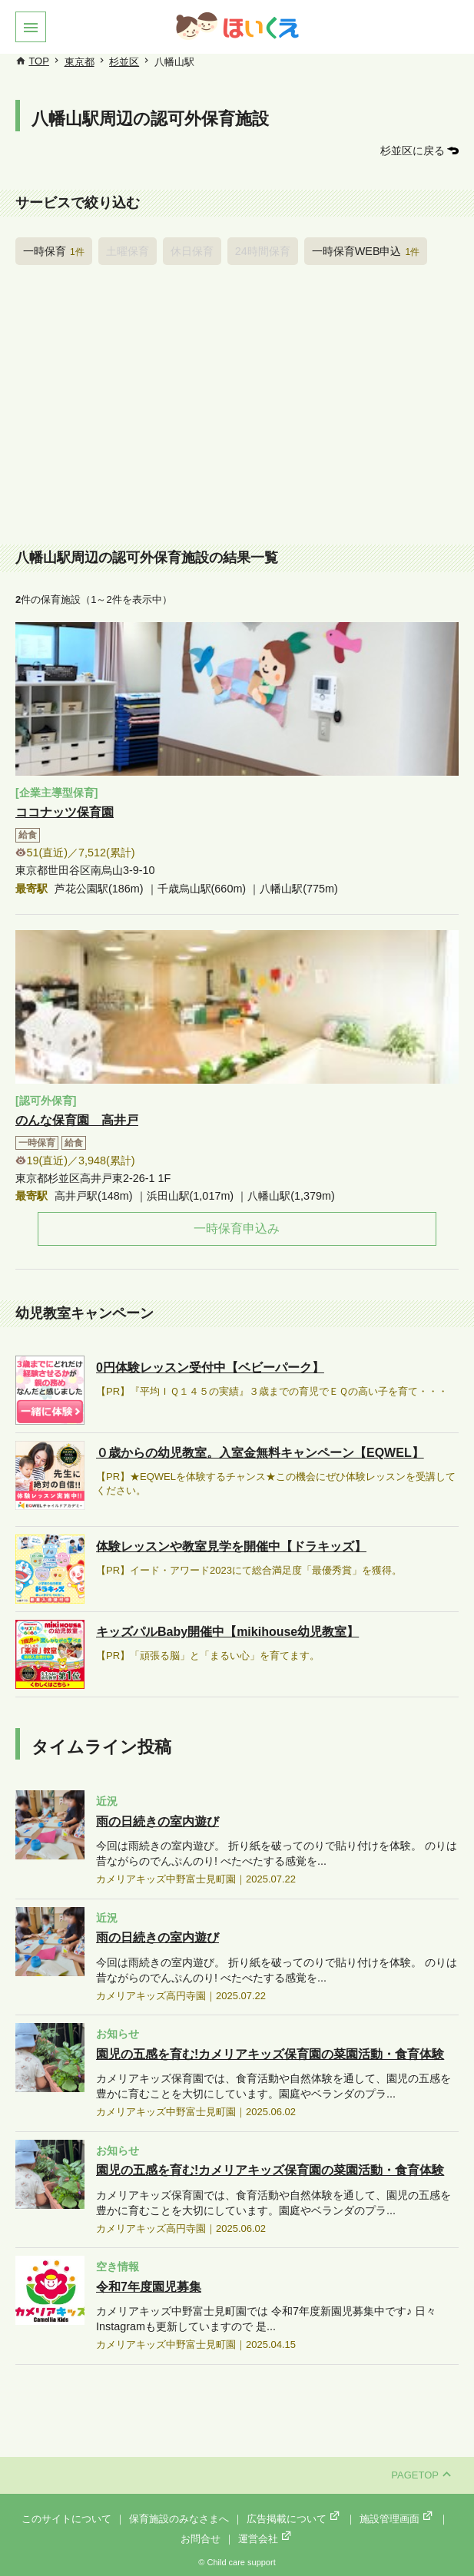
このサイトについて (66, 2519)
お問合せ (200, 2539)
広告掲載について (294, 2519)
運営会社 (265, 2539)
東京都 (79, 62)
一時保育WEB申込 (365, 251)
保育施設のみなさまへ (179, 2519)
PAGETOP (421, 2475)
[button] (30, 27)
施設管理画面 (397, 2519)
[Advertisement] (237, 409)
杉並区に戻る (412, 150)
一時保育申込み (237, 1228)
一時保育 (54, 251)
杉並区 (124, 62)
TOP (38, 61)
